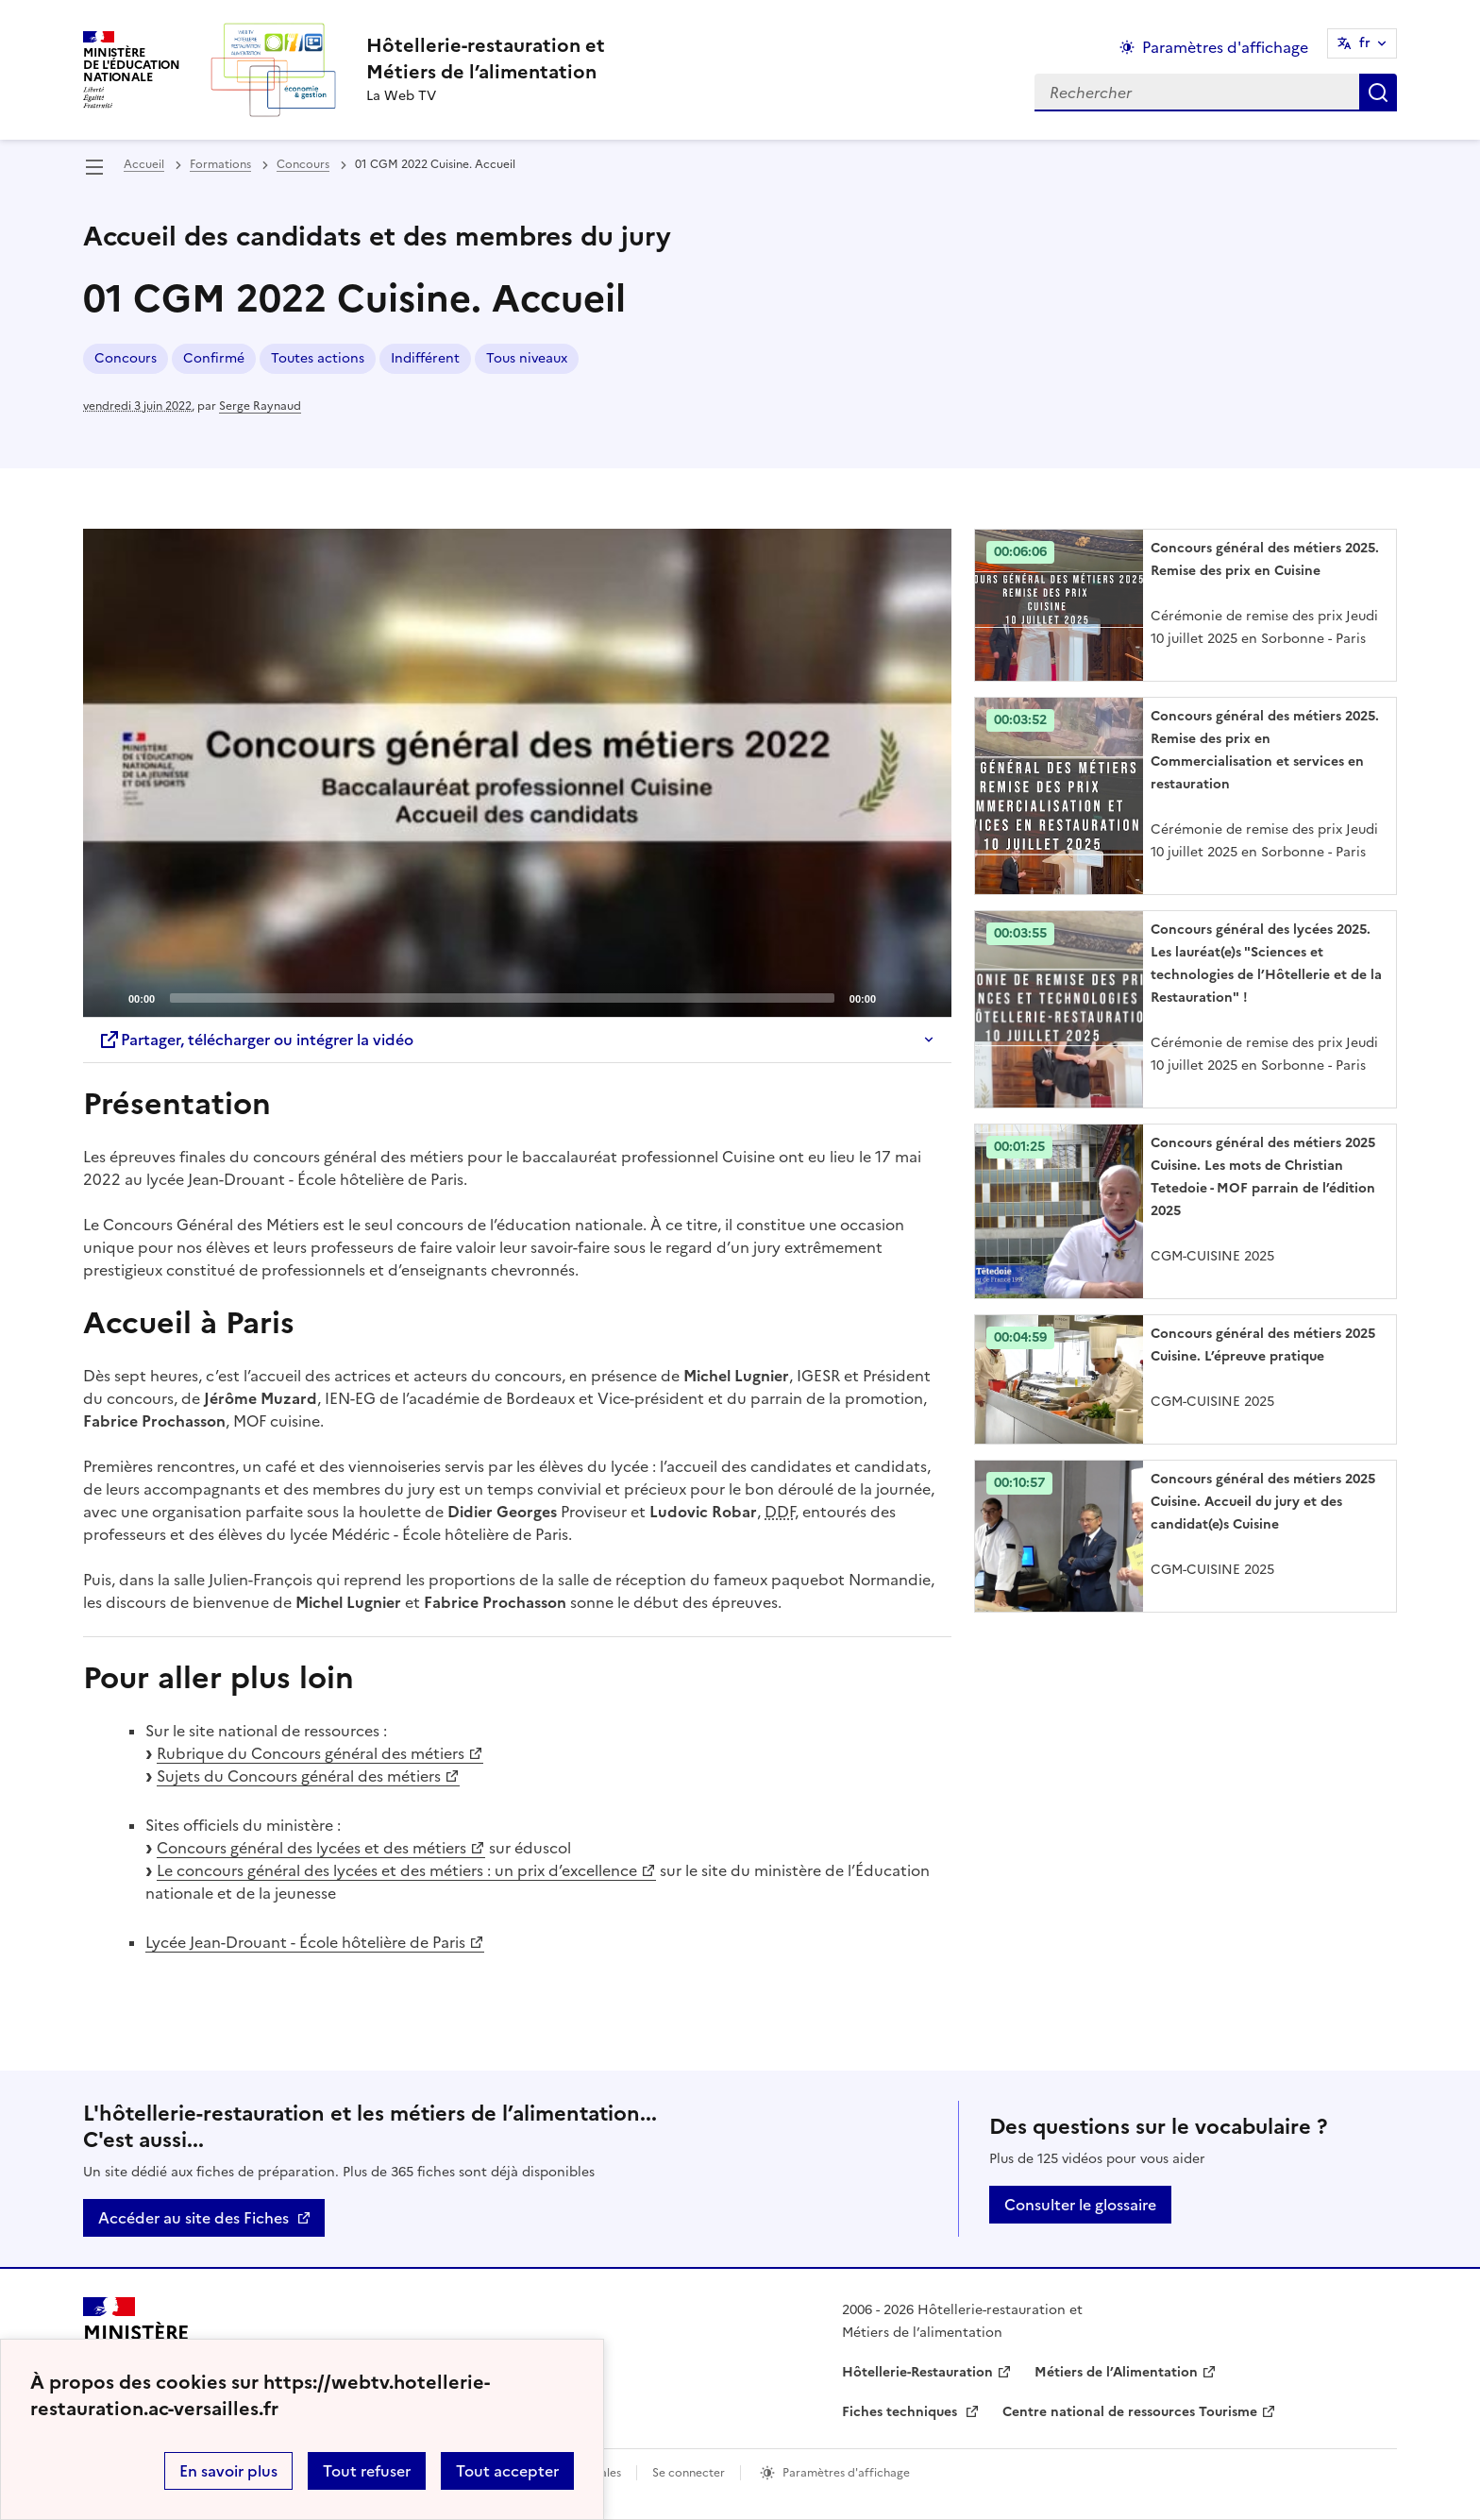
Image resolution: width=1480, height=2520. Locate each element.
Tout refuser (367, 2471)
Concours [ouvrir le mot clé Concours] (125, 358)
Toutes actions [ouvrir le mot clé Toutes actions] (317, 358)
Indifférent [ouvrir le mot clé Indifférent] (425, 358)
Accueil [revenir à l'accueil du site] (144, 164)
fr (1365, 43)
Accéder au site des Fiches (193, 2218)
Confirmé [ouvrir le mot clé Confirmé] (213, 358)
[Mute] (895, 997)
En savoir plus (228, 2471)
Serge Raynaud (260, 405)
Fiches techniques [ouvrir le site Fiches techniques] (901, 2412)
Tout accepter (507, 2471)
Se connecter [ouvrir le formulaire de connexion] (688, 2472)
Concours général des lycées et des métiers (311, 1847)
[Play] (517, 773)
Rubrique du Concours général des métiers (310, 1753)
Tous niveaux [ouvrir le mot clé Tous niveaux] (526, 358)
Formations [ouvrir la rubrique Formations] (220, 164)
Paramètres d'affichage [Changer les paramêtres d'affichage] (1225, 47)
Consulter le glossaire (1080, 2204)
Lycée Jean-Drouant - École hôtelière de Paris (305, 1942)
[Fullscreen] (925, 997)
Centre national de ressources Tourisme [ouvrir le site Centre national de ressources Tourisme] (1129, 2412)
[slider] (502, 998)
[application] (517, 773)
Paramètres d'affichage (846, 2472)
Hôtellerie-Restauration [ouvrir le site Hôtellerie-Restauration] (917, 2372)
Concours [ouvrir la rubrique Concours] (303, 164)
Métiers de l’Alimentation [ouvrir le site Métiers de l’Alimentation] (1116, 2372)
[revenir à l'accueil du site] (485, 58)
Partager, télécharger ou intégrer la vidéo (255, 1039)
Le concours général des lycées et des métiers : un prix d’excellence (397, 1870)
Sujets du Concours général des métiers (299, 1776)
